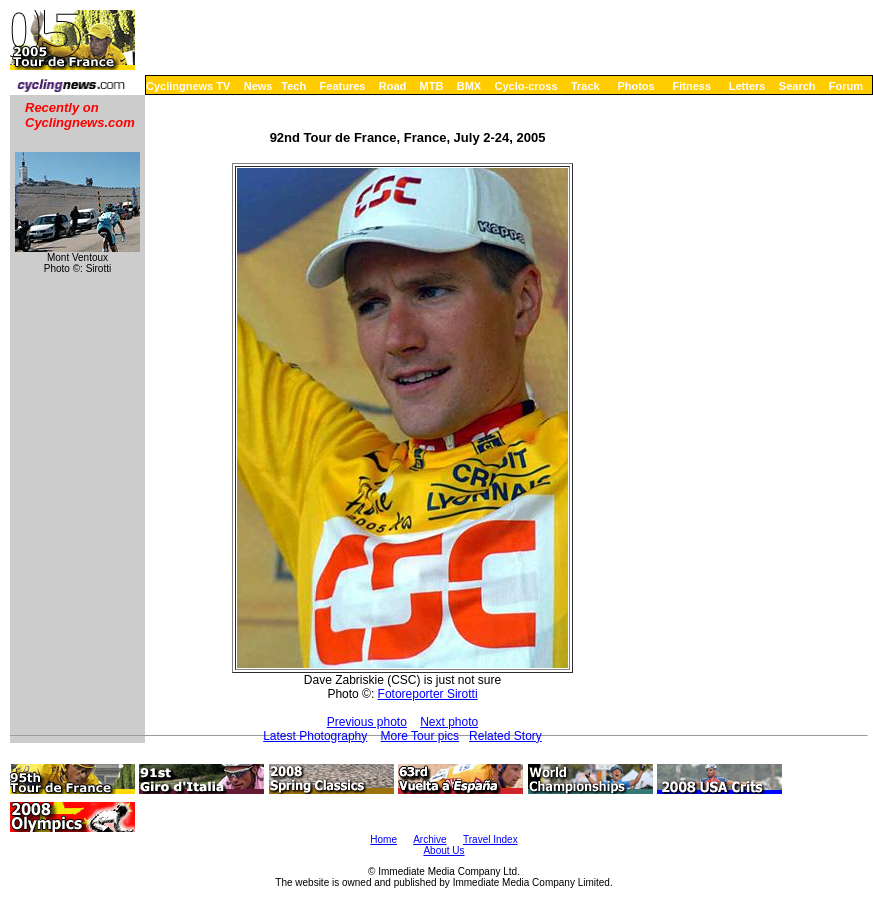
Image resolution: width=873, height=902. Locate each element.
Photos (635, 86)
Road (393, 86)
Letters (747, 86)
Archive (429, 839)
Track (585, 86)
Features (343, 86)
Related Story (505, 736)
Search (797, 86)
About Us (443, 850)
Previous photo (367, 722)
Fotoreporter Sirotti (428, 694)
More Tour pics (420, 736)
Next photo (449, 722)
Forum (846, 86)
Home (383, 839)
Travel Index (490, 839)
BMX (469, 86)
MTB (432, 86)
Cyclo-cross (526, 86)
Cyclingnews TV (188, 86)
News (258, 86)
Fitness (691, 86)
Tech (293, 86)
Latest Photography (315, 736)
